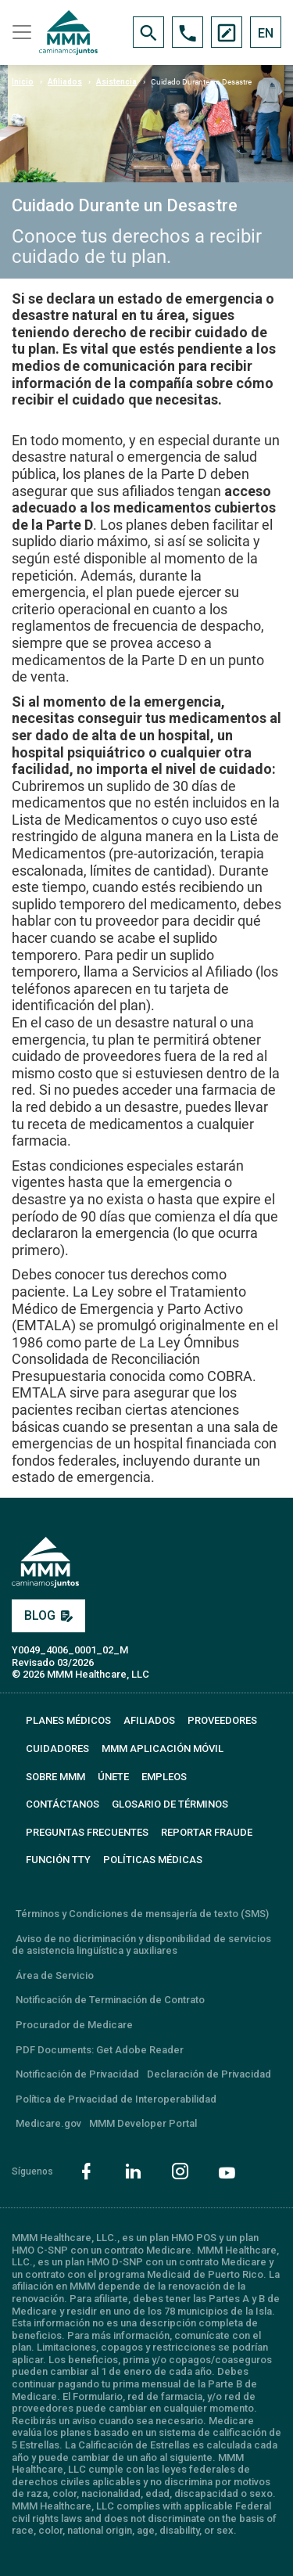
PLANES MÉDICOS (68, 1720)
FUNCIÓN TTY (58, 1859)
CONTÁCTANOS (62, 1804)
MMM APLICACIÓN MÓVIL (162, 1748)
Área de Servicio (55, 1975)
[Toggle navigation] (19, 32)
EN (265, 33)
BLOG (48, 1615)
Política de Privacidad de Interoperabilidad (116, 2099)
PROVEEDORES (222, 1720)
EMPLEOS (164, 1777)
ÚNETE (113, 1777)
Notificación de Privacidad (77, 2074)
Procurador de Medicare (74, 2025)
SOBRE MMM (55, 1777)
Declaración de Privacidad (209, 2074)
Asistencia (116, 81)
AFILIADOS (149, 1720)
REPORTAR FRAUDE (206, 1832)
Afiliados (65, 81)
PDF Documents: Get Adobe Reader (100, 2050)
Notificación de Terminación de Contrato (110, 2000)
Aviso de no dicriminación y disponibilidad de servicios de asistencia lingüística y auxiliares (141, 1945)
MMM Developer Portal (143, 2123)
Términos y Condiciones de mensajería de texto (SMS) (142, 1913)
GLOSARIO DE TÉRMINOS (170, 1804)
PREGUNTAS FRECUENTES (87, 1832)
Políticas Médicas (152, 1859)
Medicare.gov (48, 2123)
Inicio (23, 81)
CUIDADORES (57, 1748)
